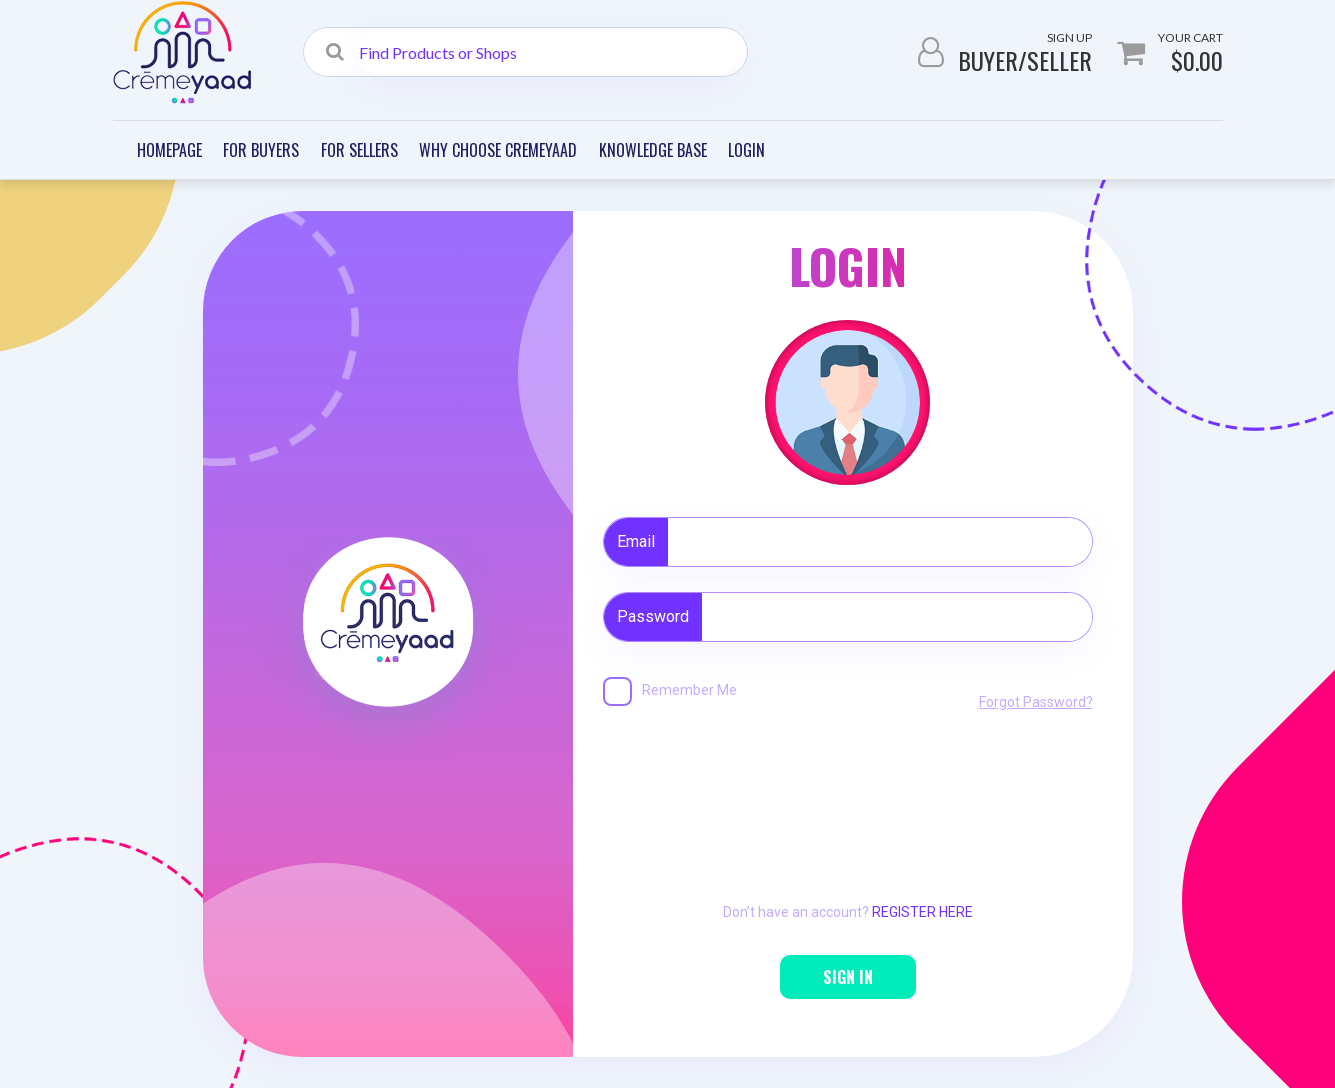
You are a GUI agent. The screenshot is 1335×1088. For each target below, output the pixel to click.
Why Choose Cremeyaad (498, 150)
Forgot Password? (1036, 702)
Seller (1059, 60)
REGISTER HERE (922, 912)
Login (746, 150)
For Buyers (261, 150)
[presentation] (848, 785)
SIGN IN (848, 977)
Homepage (169, 150)
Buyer (988, 60)
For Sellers (359, 150)
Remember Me (689, 690)
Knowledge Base (653, 150)
